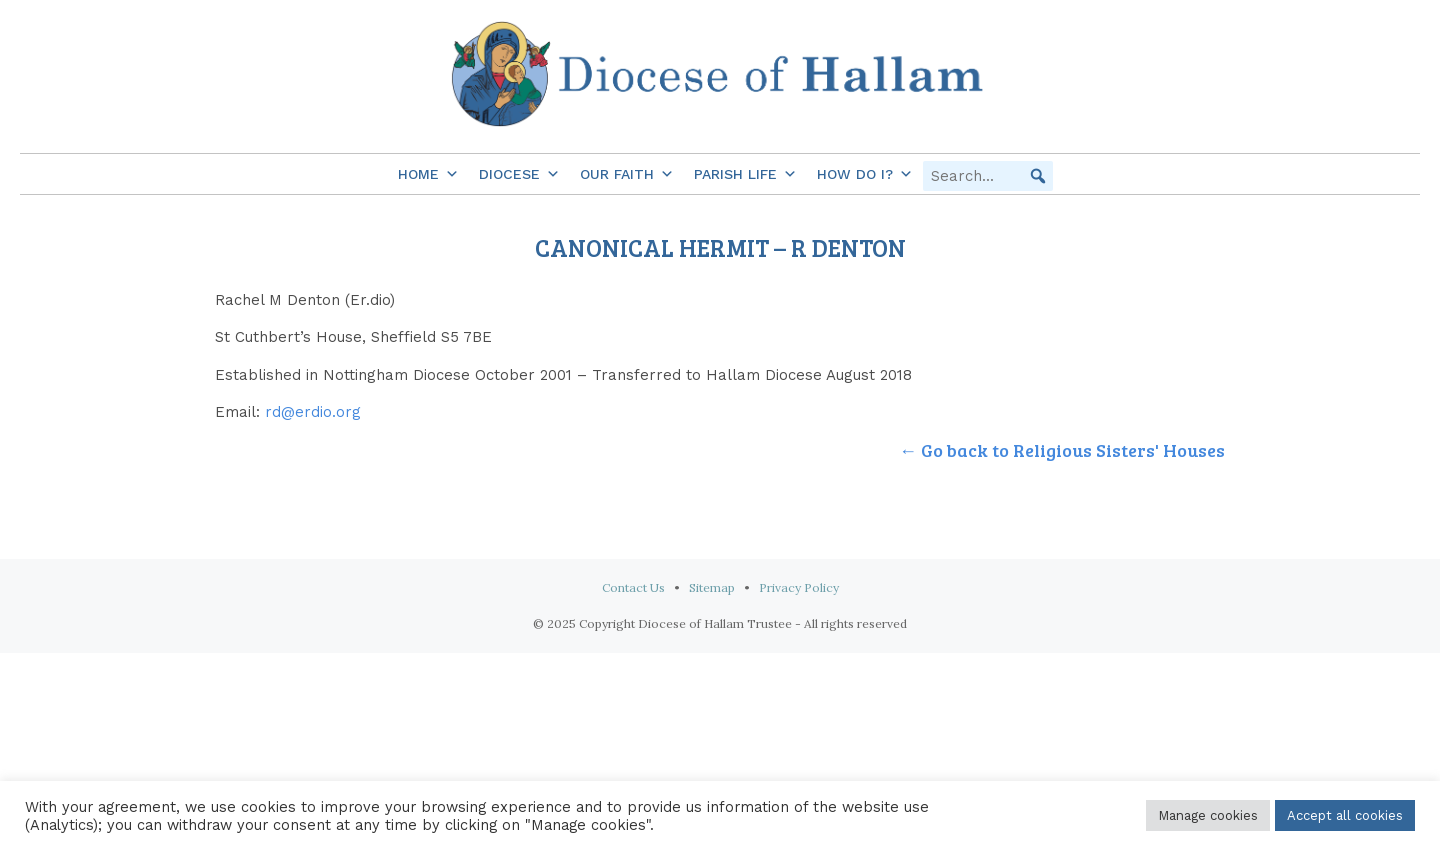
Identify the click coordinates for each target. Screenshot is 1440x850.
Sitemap (712, 587)
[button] (1038, 176)
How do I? (865, 174)
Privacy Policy (799, 587)
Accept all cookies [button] (1345, 815)
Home (428, 174)
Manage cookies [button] (1208, 815)
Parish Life (745, 174)
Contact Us (633, 587)
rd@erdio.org (313, 412)
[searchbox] (988, 176)
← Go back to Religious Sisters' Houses (1062, 450)
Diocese (519, 174)
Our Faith (627, 174)
